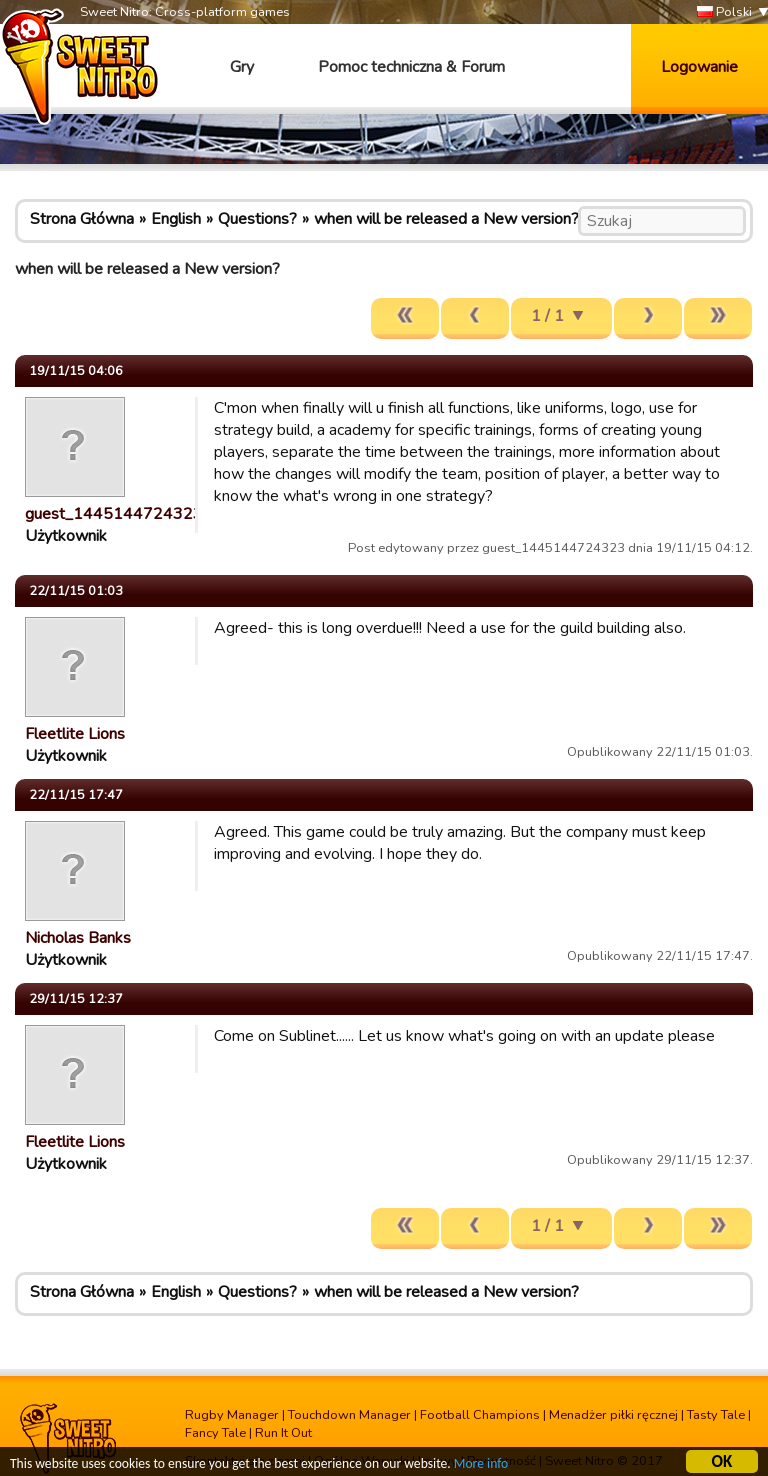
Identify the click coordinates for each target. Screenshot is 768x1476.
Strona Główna (82, 219)
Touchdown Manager (349, 1415)
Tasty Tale (716, 1415)
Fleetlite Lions (75, 734)
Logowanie (699, 67)
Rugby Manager (232, 1415)
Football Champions (480, 1415)
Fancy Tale (215, 1433)
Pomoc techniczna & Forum (411, 67)
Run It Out (283, 1433)
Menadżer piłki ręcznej (613, 1415)
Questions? (257, 219)
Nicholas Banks (78, 938)
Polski (724, 12)
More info (481, 1464)
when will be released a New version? (446, 219)
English (176, 219)
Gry (242, 67)
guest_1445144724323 (114, 514)
